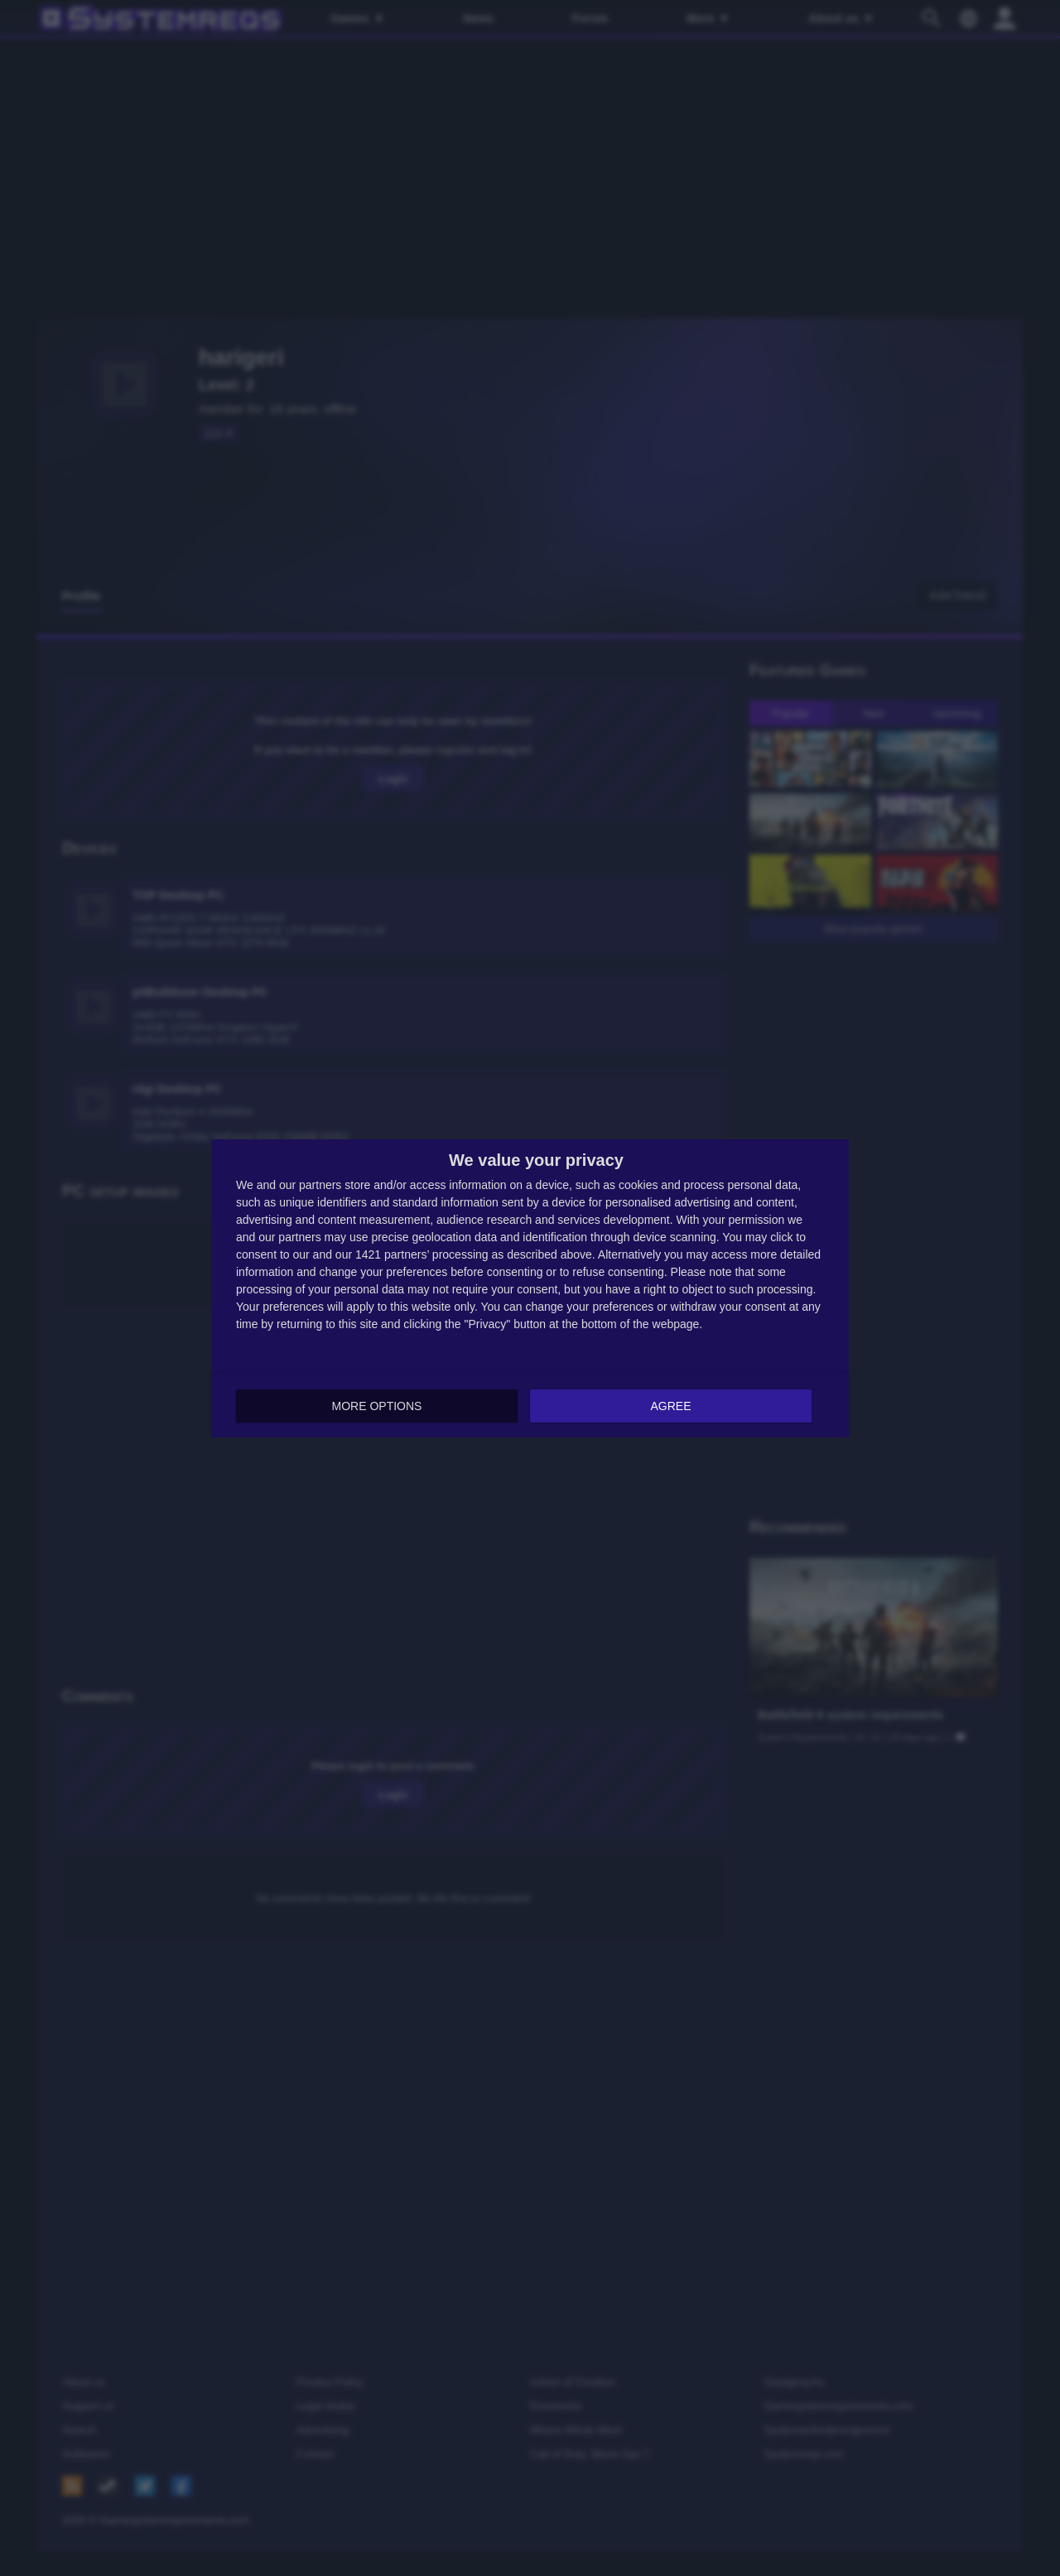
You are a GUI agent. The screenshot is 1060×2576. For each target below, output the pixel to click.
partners (320, 1185)
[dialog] (530, 1288)
